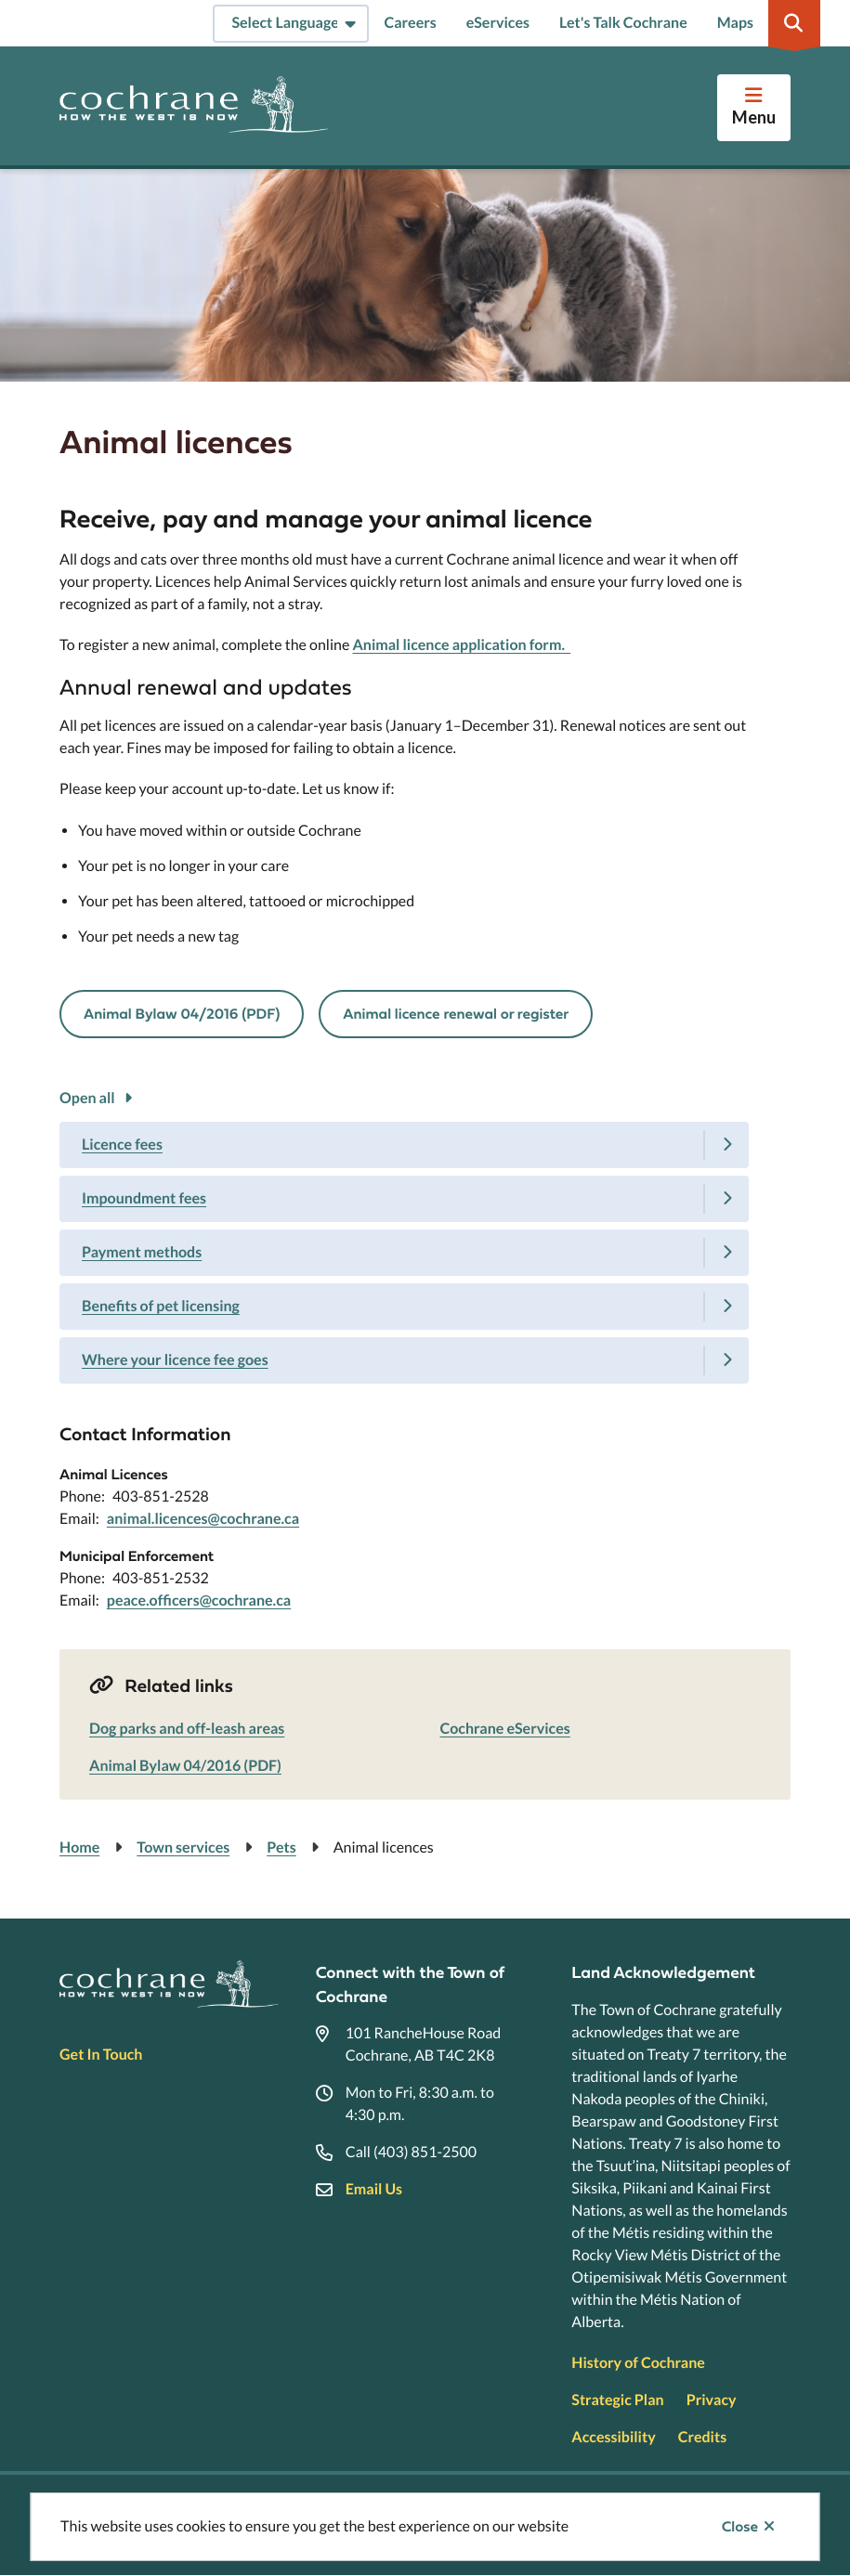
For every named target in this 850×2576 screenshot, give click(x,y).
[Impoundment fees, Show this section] (404, 1199)
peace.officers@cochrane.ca (199, 1600)
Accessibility (613, 2437)
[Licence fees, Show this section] (404, 1145)
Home (79, 1847)
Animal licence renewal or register (456, 1014)
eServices (498, 23)
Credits (702, 2437)
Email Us (374, 2189)
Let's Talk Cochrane (623, 23)
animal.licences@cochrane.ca (203, 1519)
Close (740, 2526)
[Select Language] (291, 24)
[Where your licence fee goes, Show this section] (404, 1360)
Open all (87, 1098)
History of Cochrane (638, 2363)
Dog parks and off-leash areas (186, 1728)
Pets (281, 1847)
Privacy (712, 2400)
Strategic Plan (617, 2400)
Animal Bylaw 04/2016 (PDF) (182, 1014)
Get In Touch (100, 2054)
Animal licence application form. (461, 645)
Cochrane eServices (505, 1728)
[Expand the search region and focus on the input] (794, 23)
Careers (410, 23)
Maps (735, 23)
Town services (183, 1847)
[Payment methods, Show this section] (404, 1252)
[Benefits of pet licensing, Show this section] (404, 1306)
